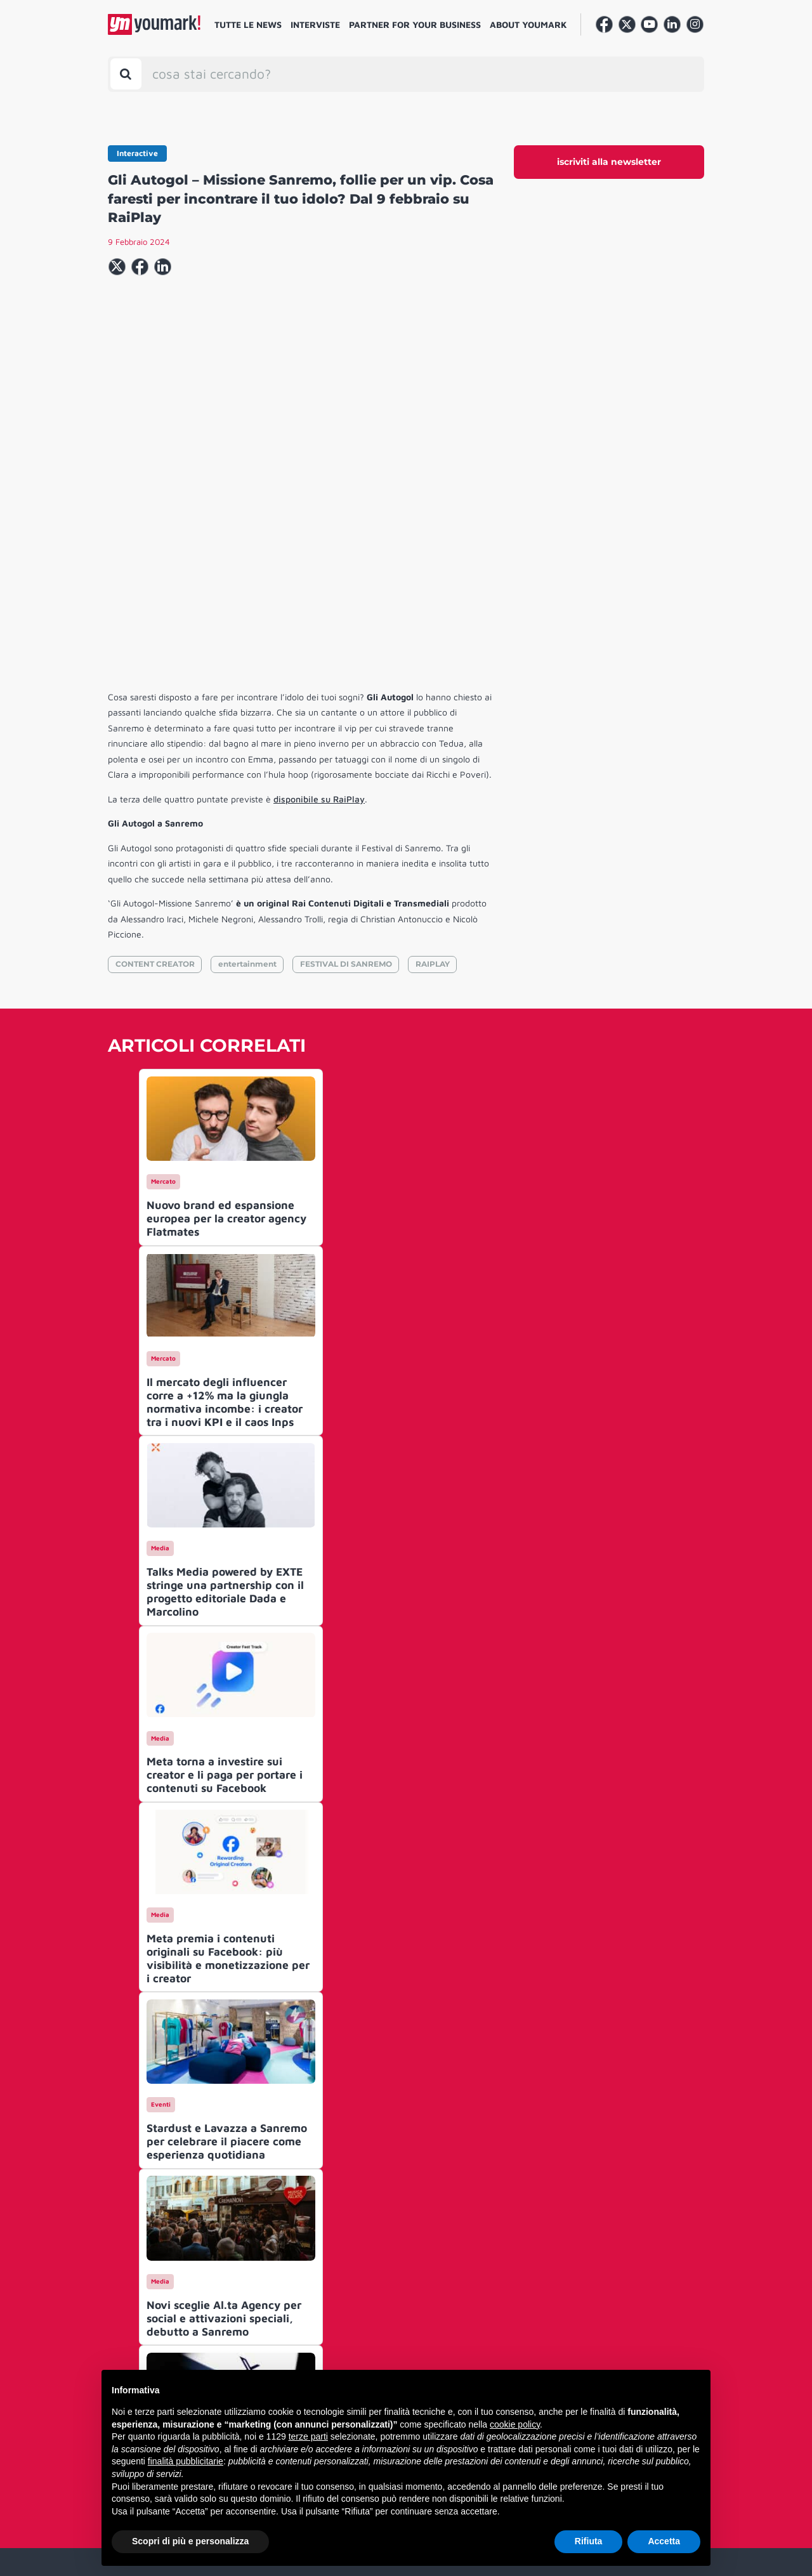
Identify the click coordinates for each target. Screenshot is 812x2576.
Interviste (315, 24)
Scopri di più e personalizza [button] (190, 2541)
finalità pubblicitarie (185, 2461)
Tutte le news (248, 24)
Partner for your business (415, 24)
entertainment (247, 770)
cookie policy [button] (515, 2424)
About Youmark (528, 24)
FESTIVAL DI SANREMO (346, 770)
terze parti (308, 2436)
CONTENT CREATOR (155, 770)
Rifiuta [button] (589, 2541)
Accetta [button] (664, 2541)
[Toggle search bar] (125, 73)
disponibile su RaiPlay (319, 605)
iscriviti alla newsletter (609, 161)
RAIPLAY (433, 770)
